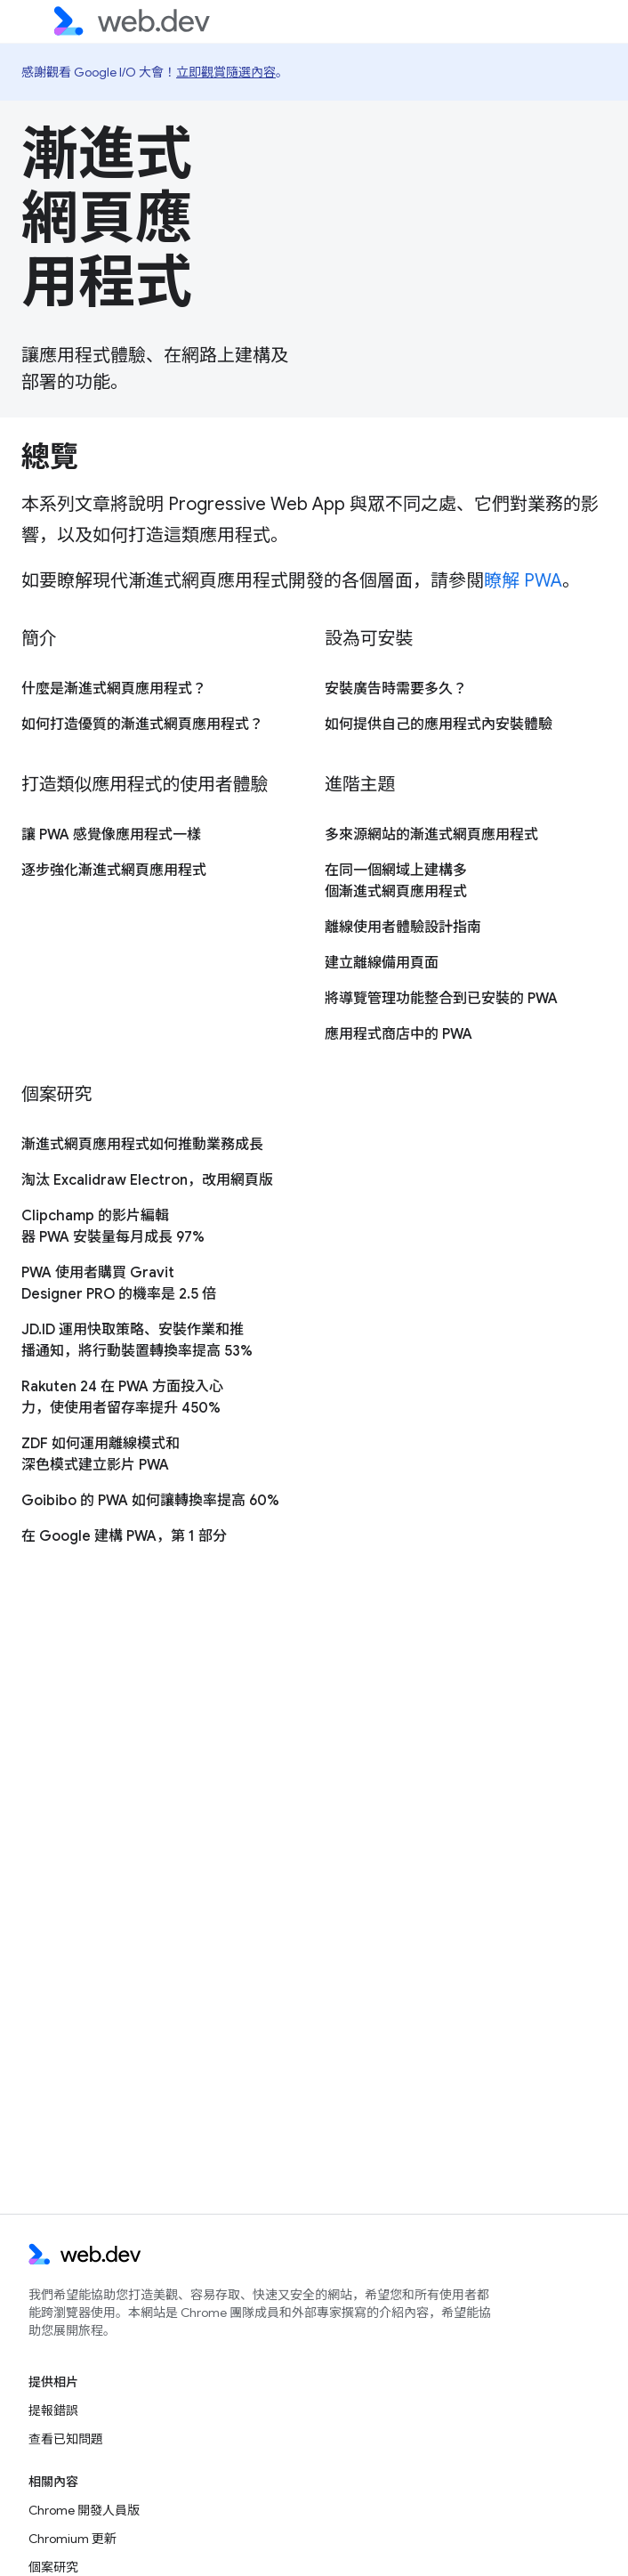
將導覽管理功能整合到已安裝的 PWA (441, 999)
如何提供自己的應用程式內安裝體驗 (438, 724)
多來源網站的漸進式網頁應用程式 (431, 835)
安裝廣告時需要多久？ (396, 689)
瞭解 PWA (523, 581)
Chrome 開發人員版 (84, 2510)
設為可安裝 (369, 639)
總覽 (49, 456)
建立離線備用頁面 (382, 963)
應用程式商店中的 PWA (398, 1034)
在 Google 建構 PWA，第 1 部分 (124, 1536)
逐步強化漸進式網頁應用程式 (113, 870)
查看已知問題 (65, 2439)
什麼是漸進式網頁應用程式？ (113, 689)
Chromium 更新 (72, 2539)
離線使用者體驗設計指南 (403, 927)
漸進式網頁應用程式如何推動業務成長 (142, 1145)
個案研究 (56, 1094)
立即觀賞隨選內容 (226, 72)
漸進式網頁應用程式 (106, 218)
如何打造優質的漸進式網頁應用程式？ (142, 724)
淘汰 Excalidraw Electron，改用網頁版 (147, 1180)
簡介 (39, 639)
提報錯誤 (53, 2410)
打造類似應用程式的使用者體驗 (144, 785)
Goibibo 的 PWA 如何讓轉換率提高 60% (150, 1501)
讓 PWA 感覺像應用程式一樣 (111, 835)
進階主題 (360, 785)
